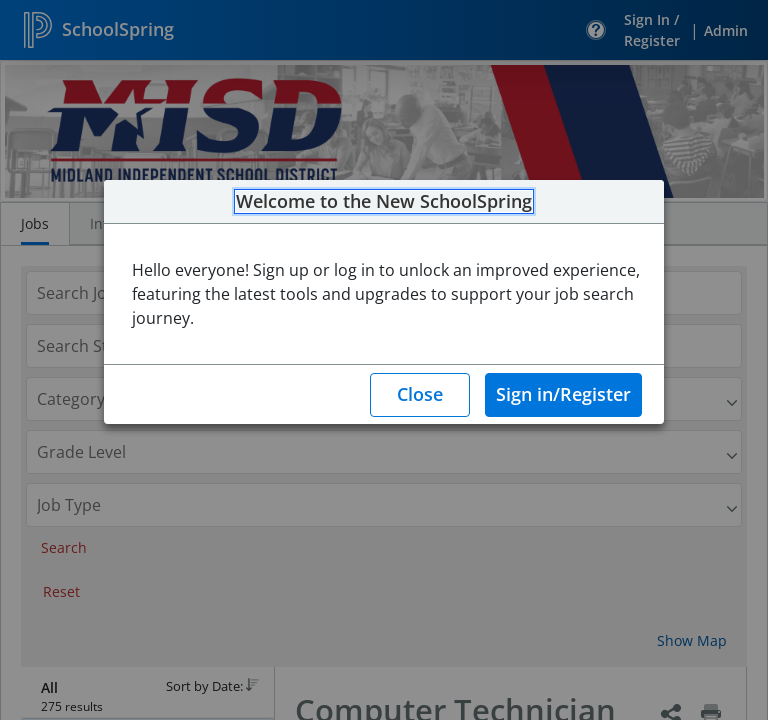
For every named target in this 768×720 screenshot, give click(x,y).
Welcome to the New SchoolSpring (384, 202)
